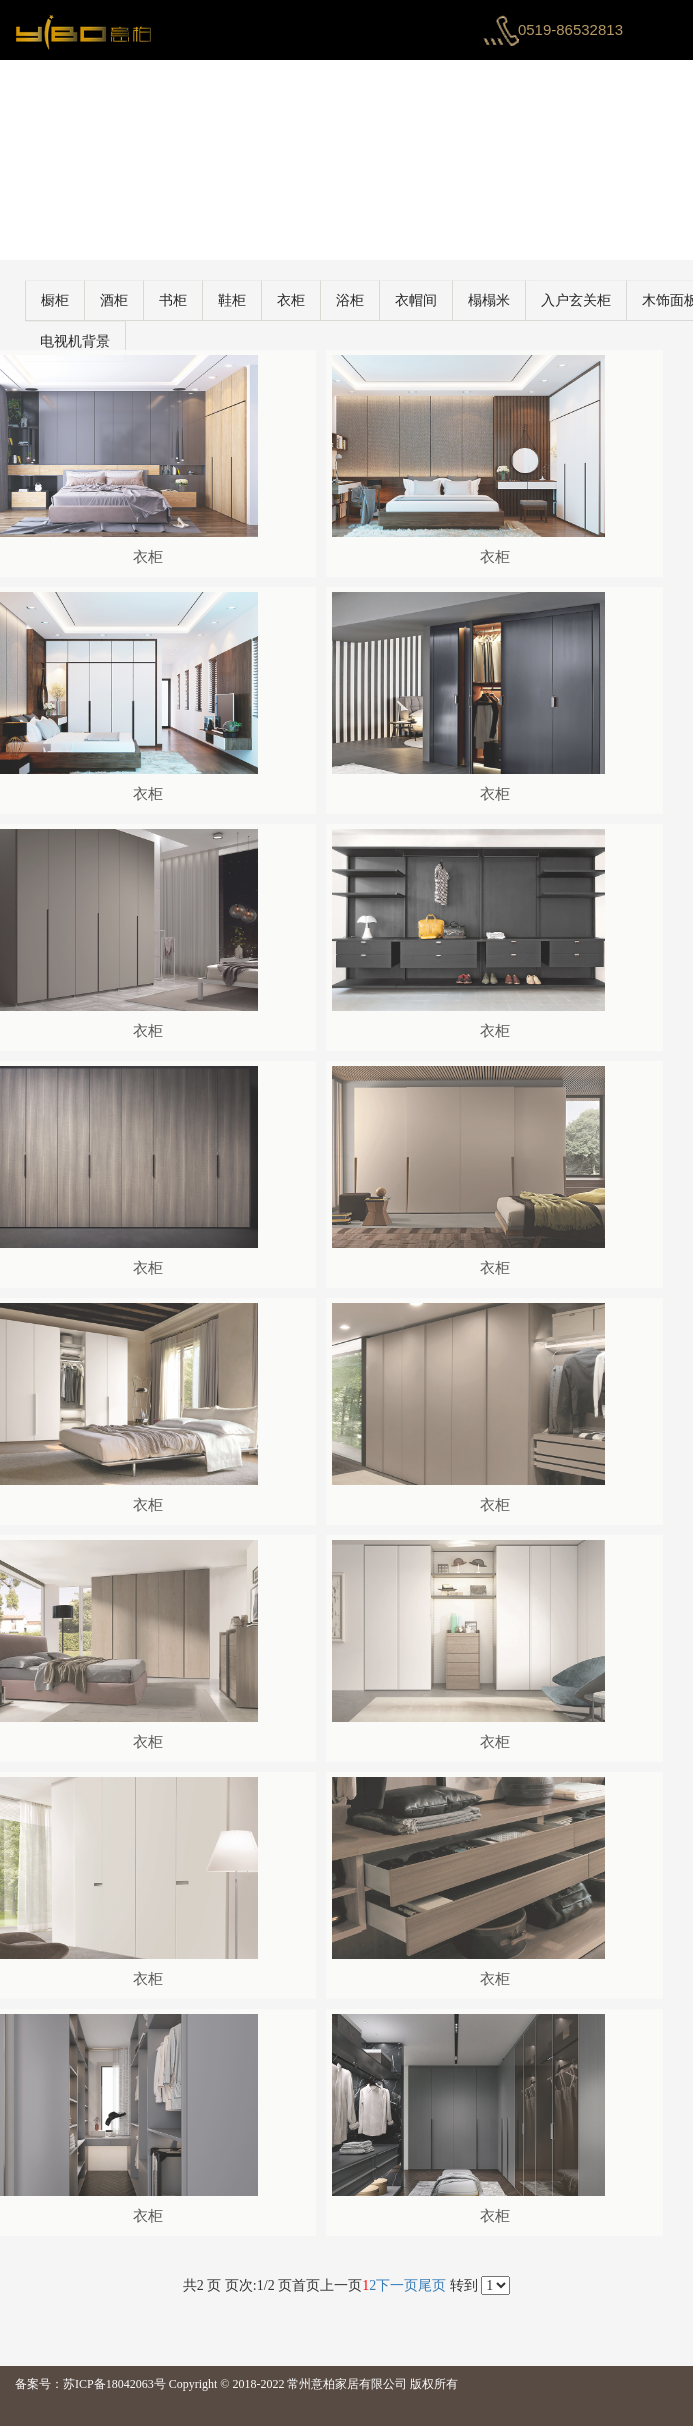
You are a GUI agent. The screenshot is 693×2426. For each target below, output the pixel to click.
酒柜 (144, 300)
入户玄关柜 (606, 300)
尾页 (432, 2285)
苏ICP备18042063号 (114, 2384)
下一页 (397, 2285)
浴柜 (380, 300)
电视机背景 (105, 341)
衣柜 (321, 300)
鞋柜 (262, 300)
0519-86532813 (570, 29)
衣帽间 (446, 300)
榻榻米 (519, 300)
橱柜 (85, 300)
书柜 (203, 300)
